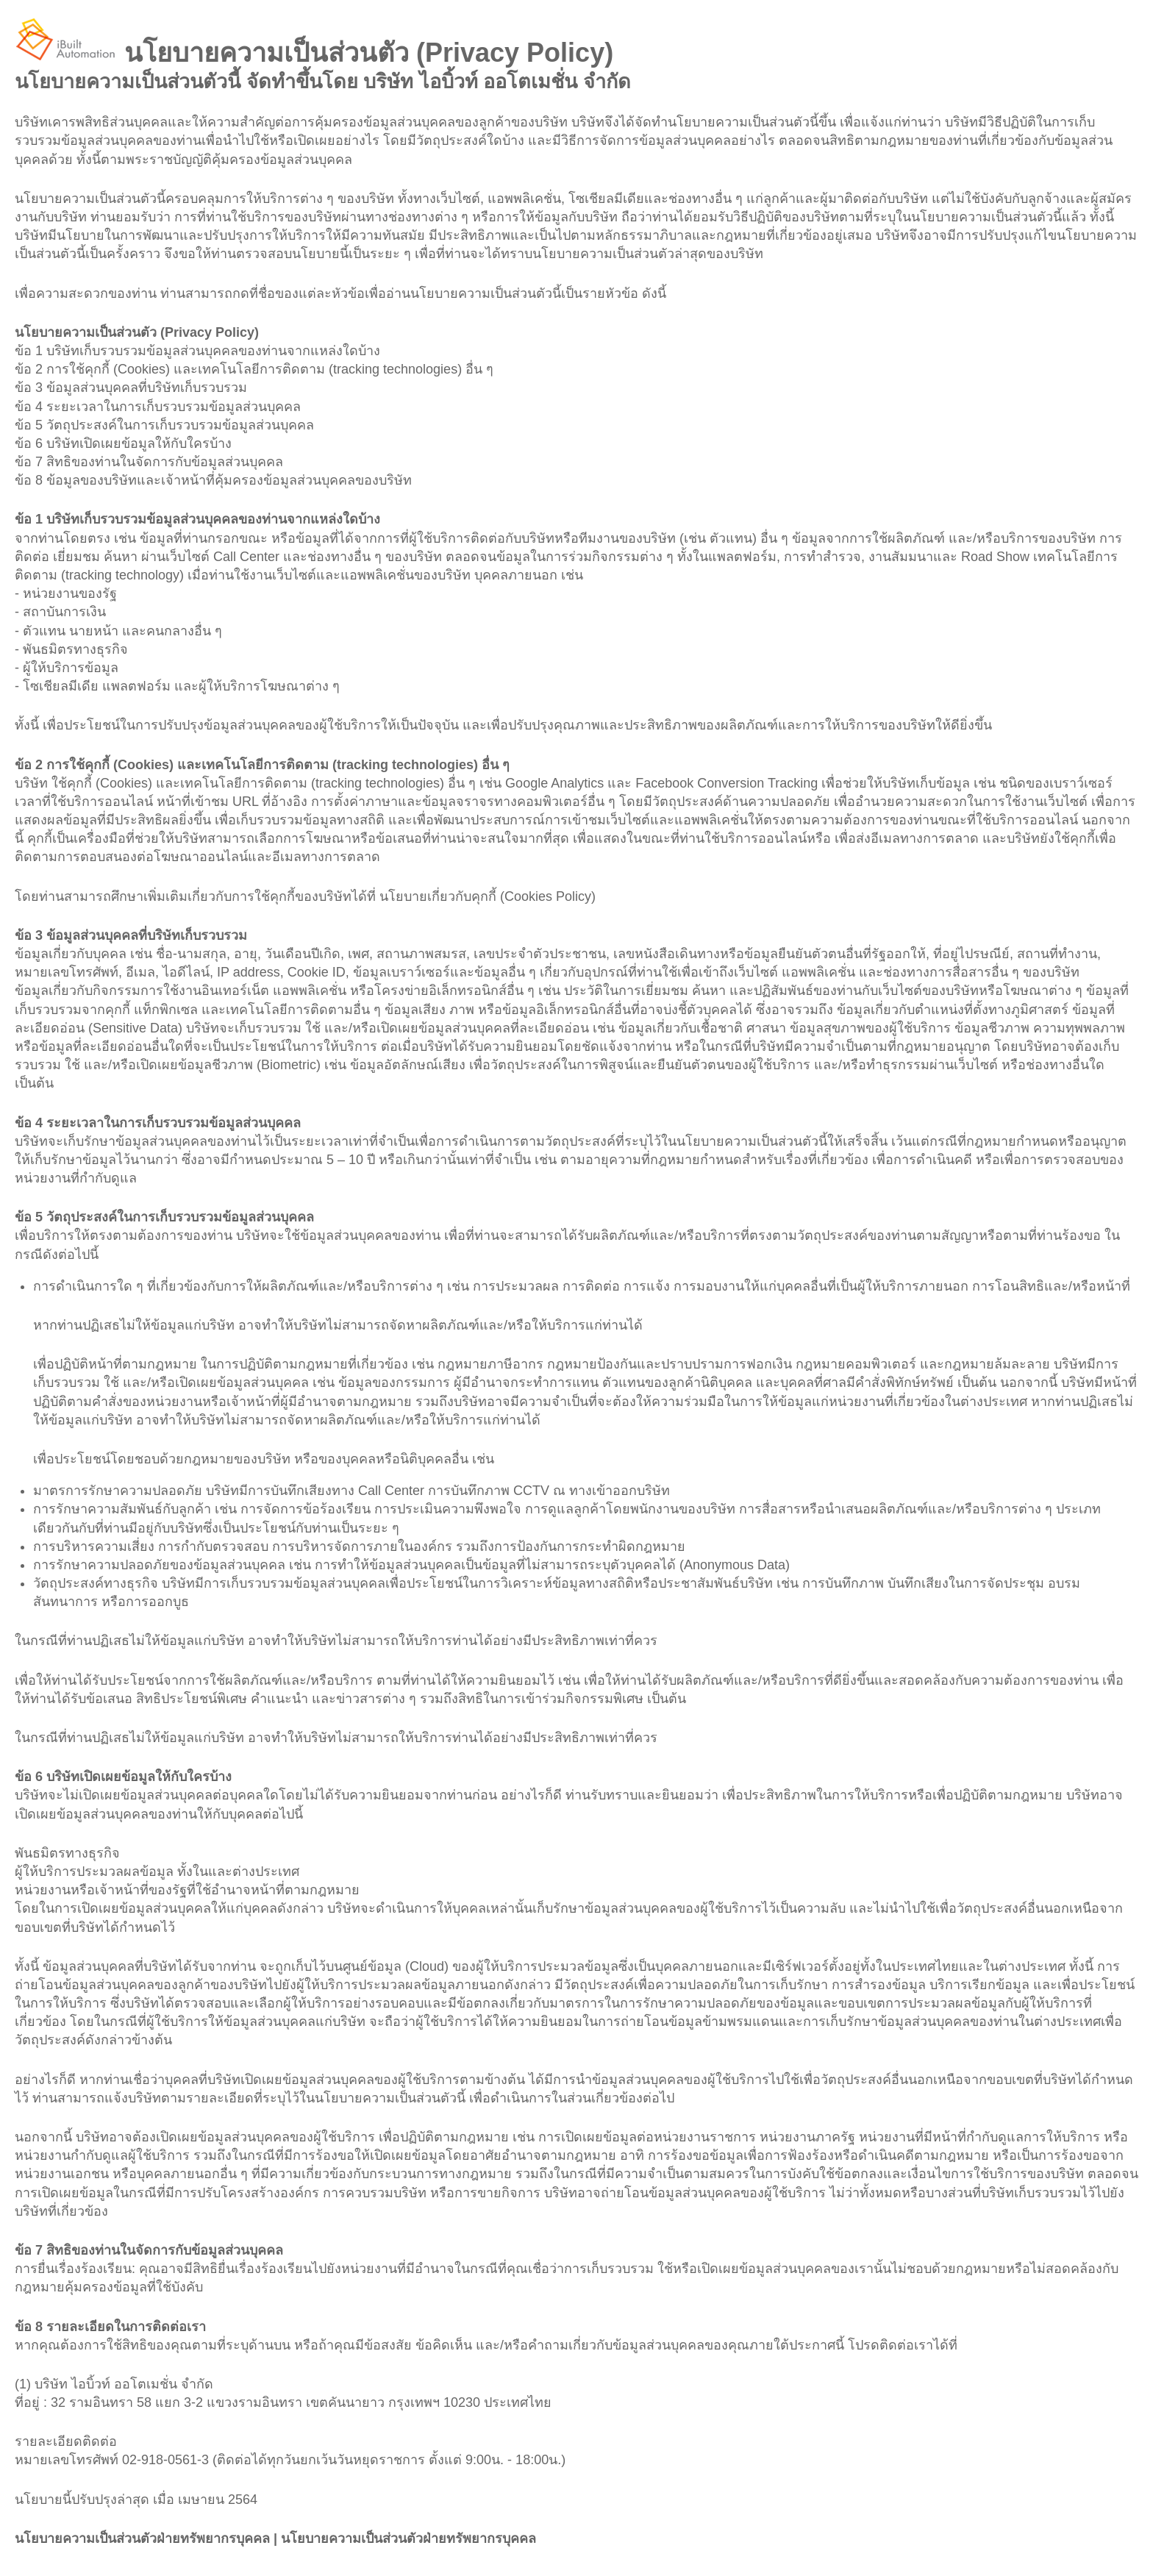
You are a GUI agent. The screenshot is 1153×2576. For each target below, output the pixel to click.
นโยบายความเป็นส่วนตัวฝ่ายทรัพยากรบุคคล (142, 2538)
